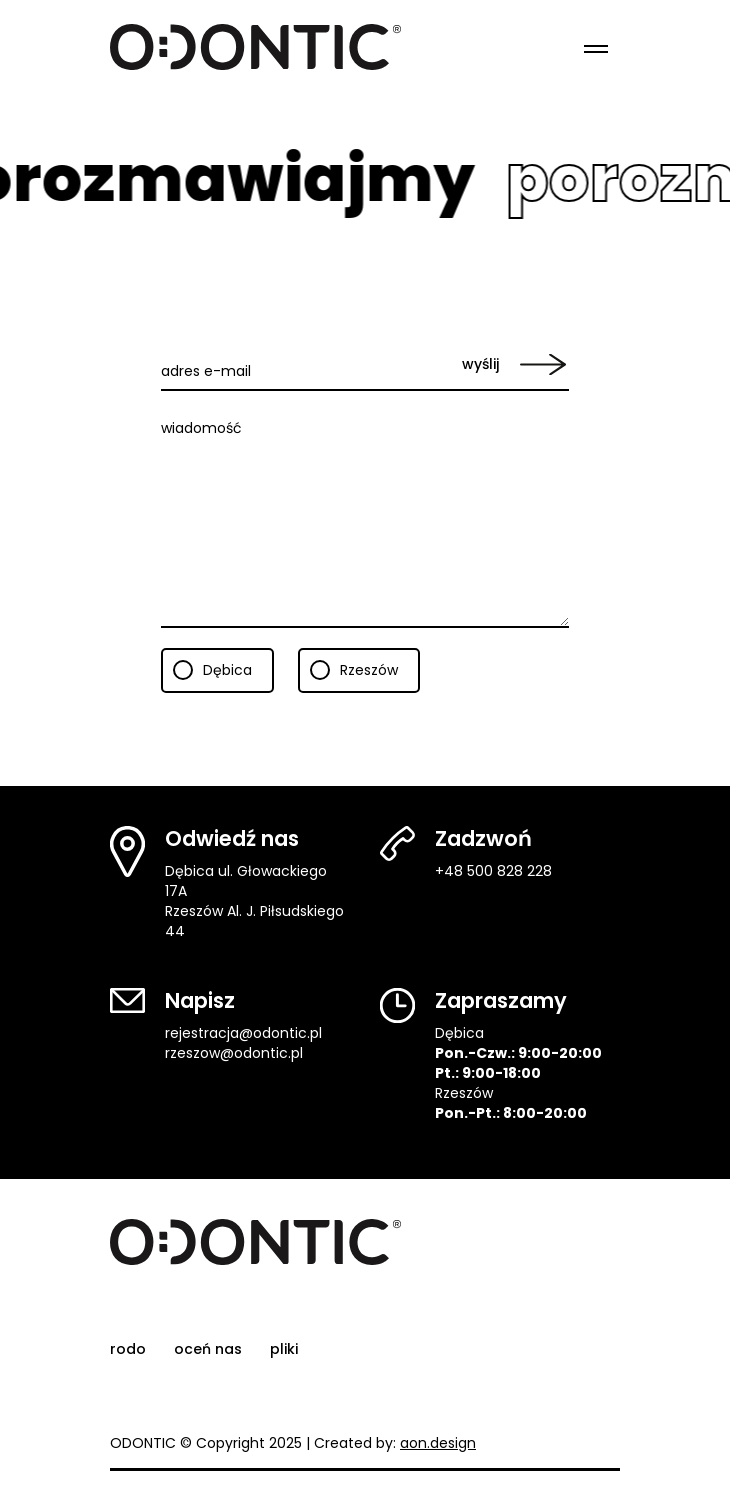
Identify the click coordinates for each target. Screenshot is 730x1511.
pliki (284, 1349)
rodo (128, 1349)
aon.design (438, 1443)
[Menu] (596, 46)
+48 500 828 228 (493, 871)
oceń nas (208, 1349)
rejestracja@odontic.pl (243, 1033)
